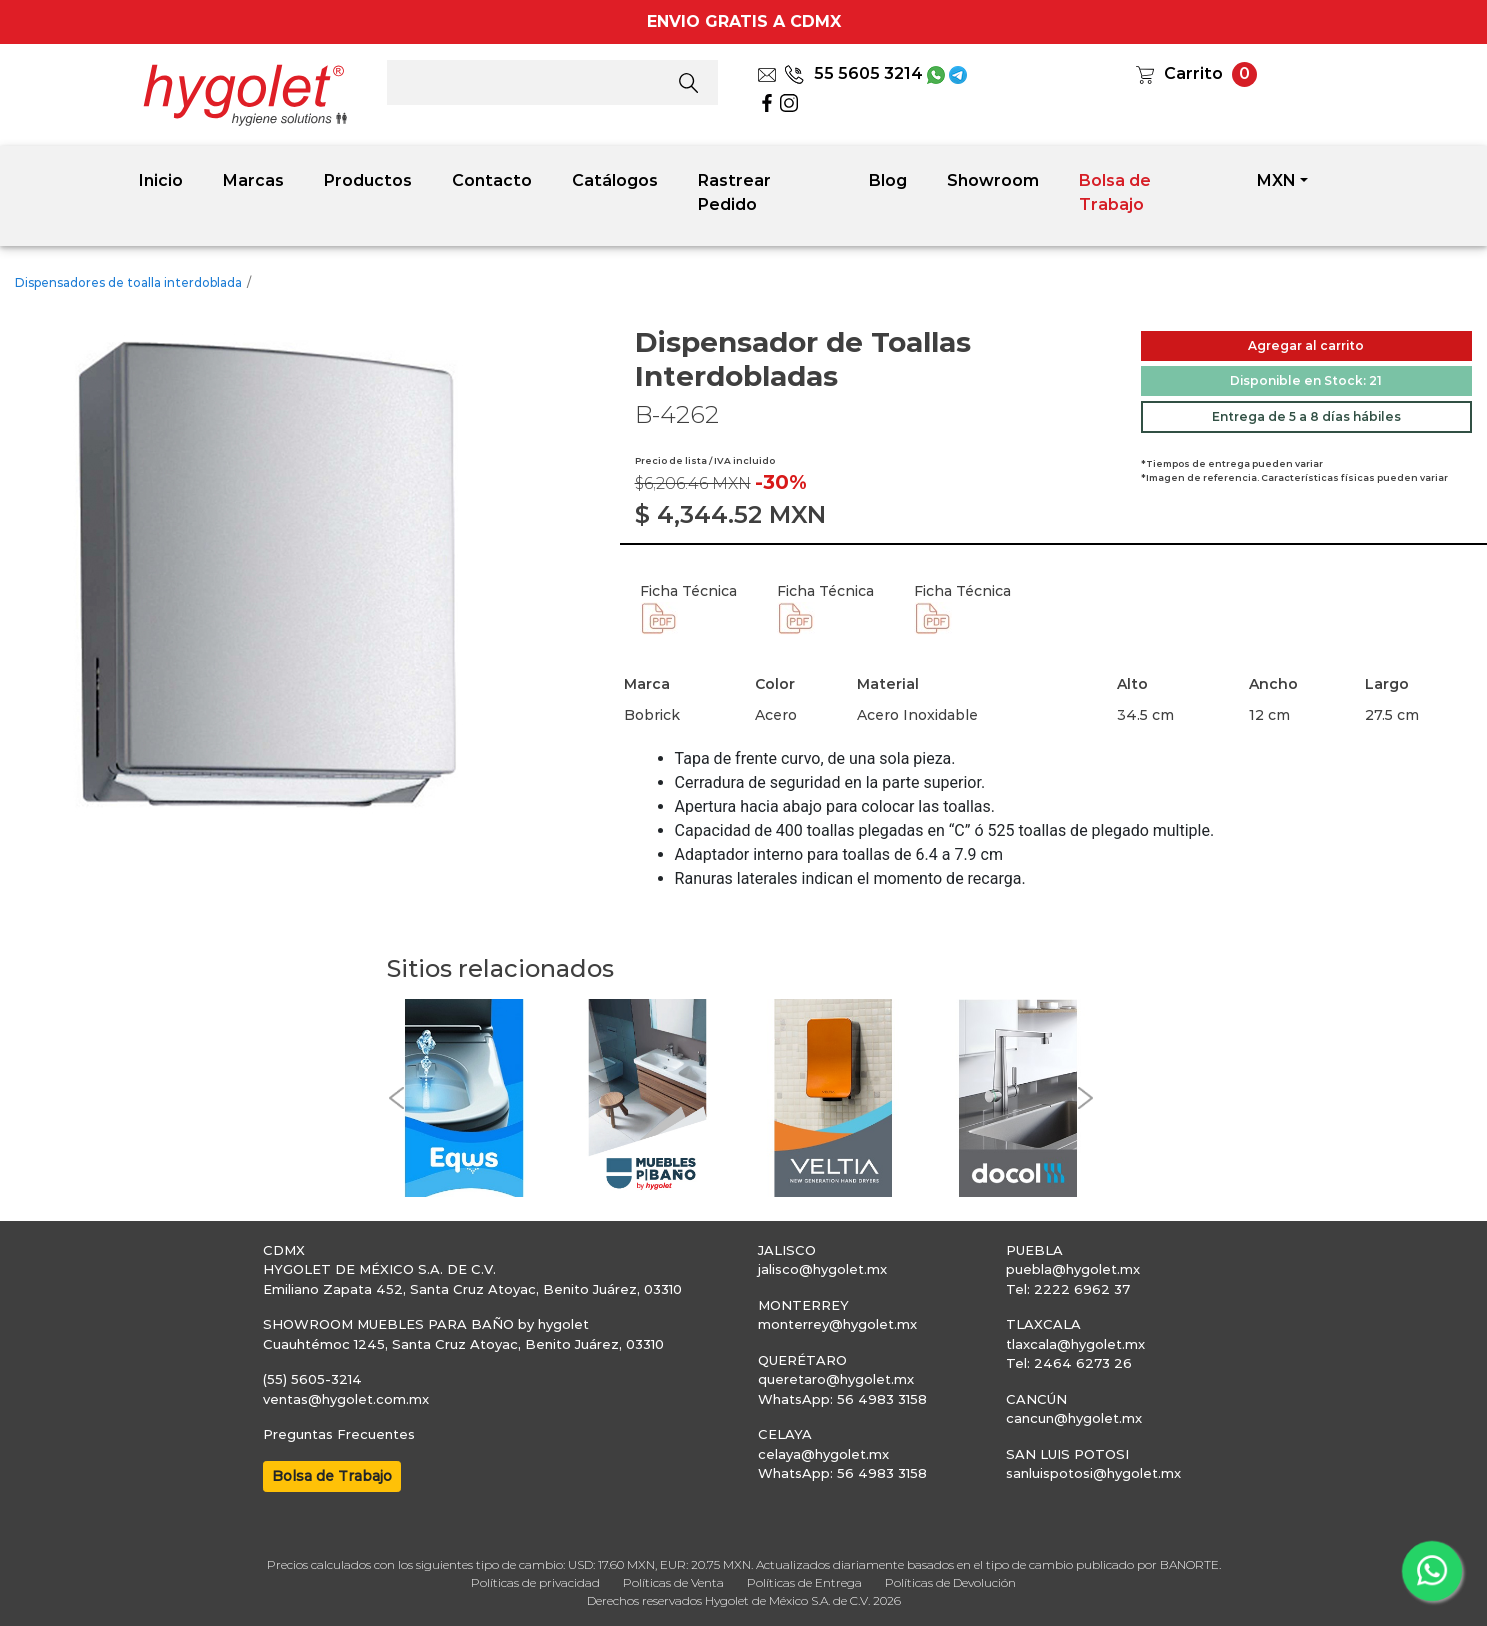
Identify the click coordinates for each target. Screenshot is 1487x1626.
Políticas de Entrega (804, 1582)
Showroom (993, 180)
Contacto (492, 180)
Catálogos (615, 180)
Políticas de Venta (673, 1582)
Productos (368, 180)
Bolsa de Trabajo (1115, 192)
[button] (397, 1097)
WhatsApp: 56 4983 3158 (842, 1399)
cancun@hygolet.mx (1074, 1418)
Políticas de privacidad (535, 1582)
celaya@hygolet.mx (823, 1454)
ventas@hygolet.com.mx (346, 1399)
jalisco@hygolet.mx (822, 1269)
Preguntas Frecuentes (339, 1434)
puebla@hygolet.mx (1073, 1269)
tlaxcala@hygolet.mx (1075, 1344)
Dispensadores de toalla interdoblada (128, 282)
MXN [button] (1276, 180)
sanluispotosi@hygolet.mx (1093, 1473)
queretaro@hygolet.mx (836, 1379)
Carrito (1193, 73)
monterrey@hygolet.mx (837, 1324)
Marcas (253, 180)
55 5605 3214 (853, 73)
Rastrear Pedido (734, 192)
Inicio (161, 180)
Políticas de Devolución (950, 1582)
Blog (888, 180)
